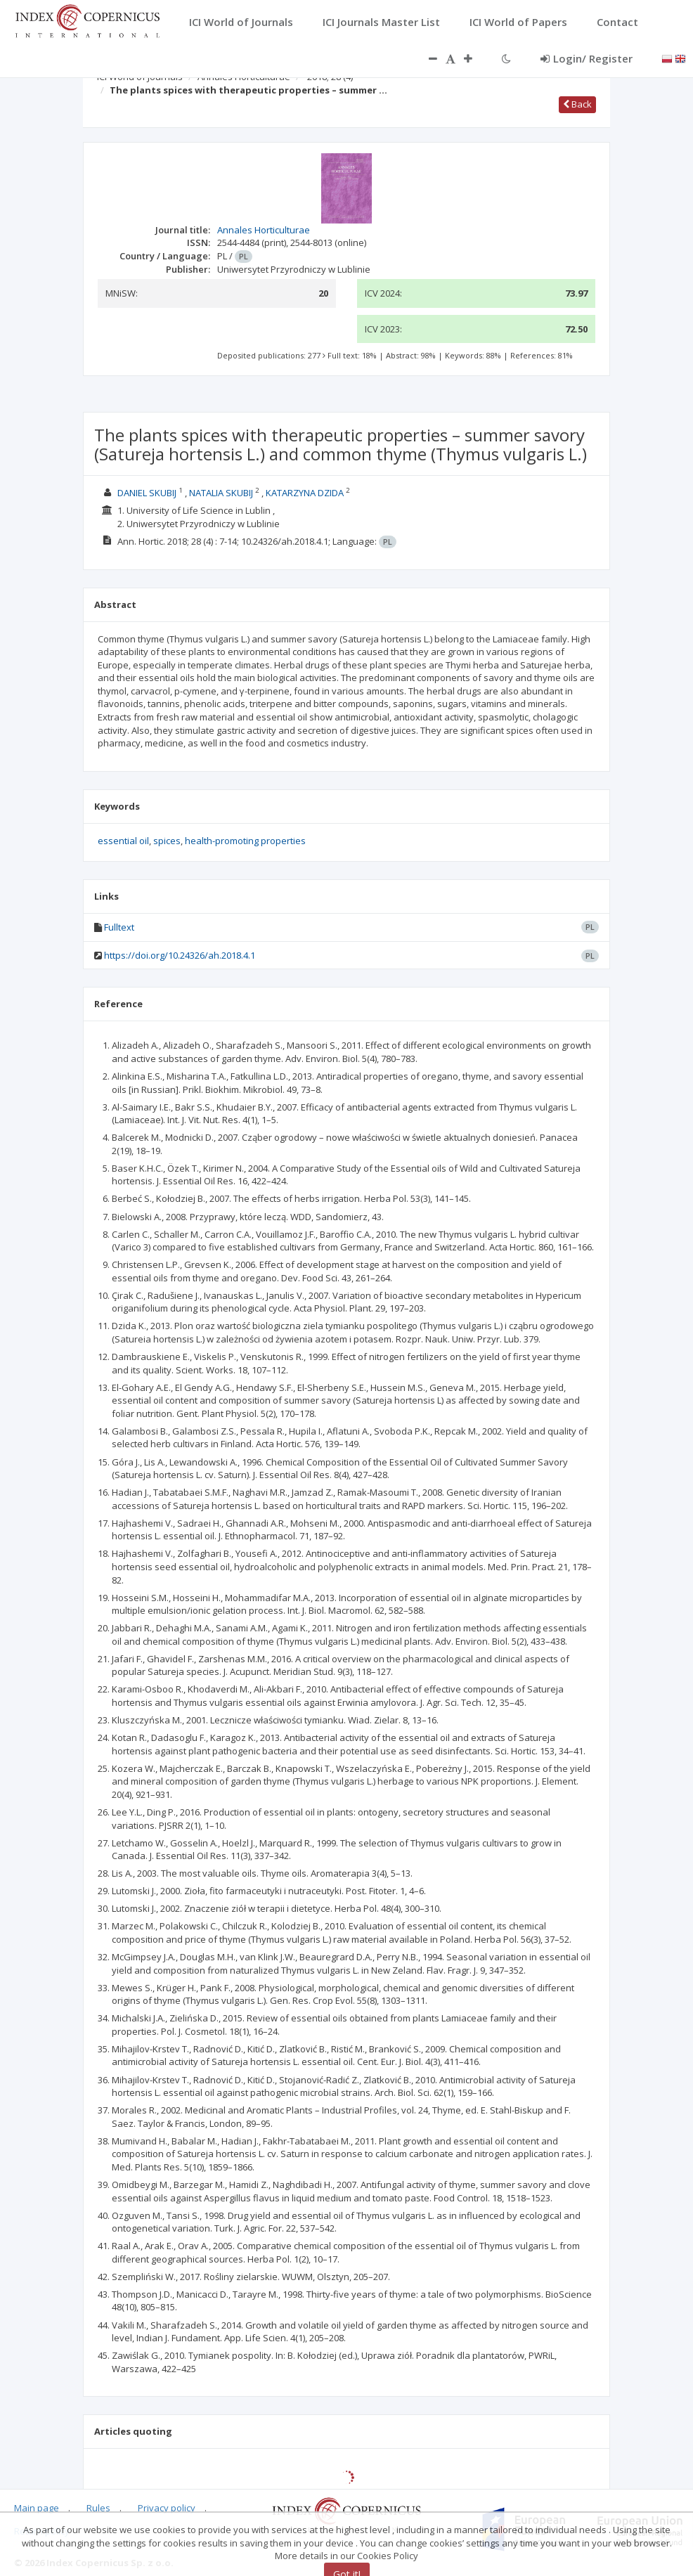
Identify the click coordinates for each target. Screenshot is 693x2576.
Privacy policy (166, 2507)
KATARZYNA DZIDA (305, 492)
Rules (98, 2507)
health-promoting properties (245, 840)
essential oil (123, 840)
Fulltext (119, 927)
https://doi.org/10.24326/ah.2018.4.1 (179, 955)
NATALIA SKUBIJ (221, 492)
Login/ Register (586, 58)
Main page (36, 2507)
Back (577, 104)
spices (167, 840)
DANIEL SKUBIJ (146, 492)
